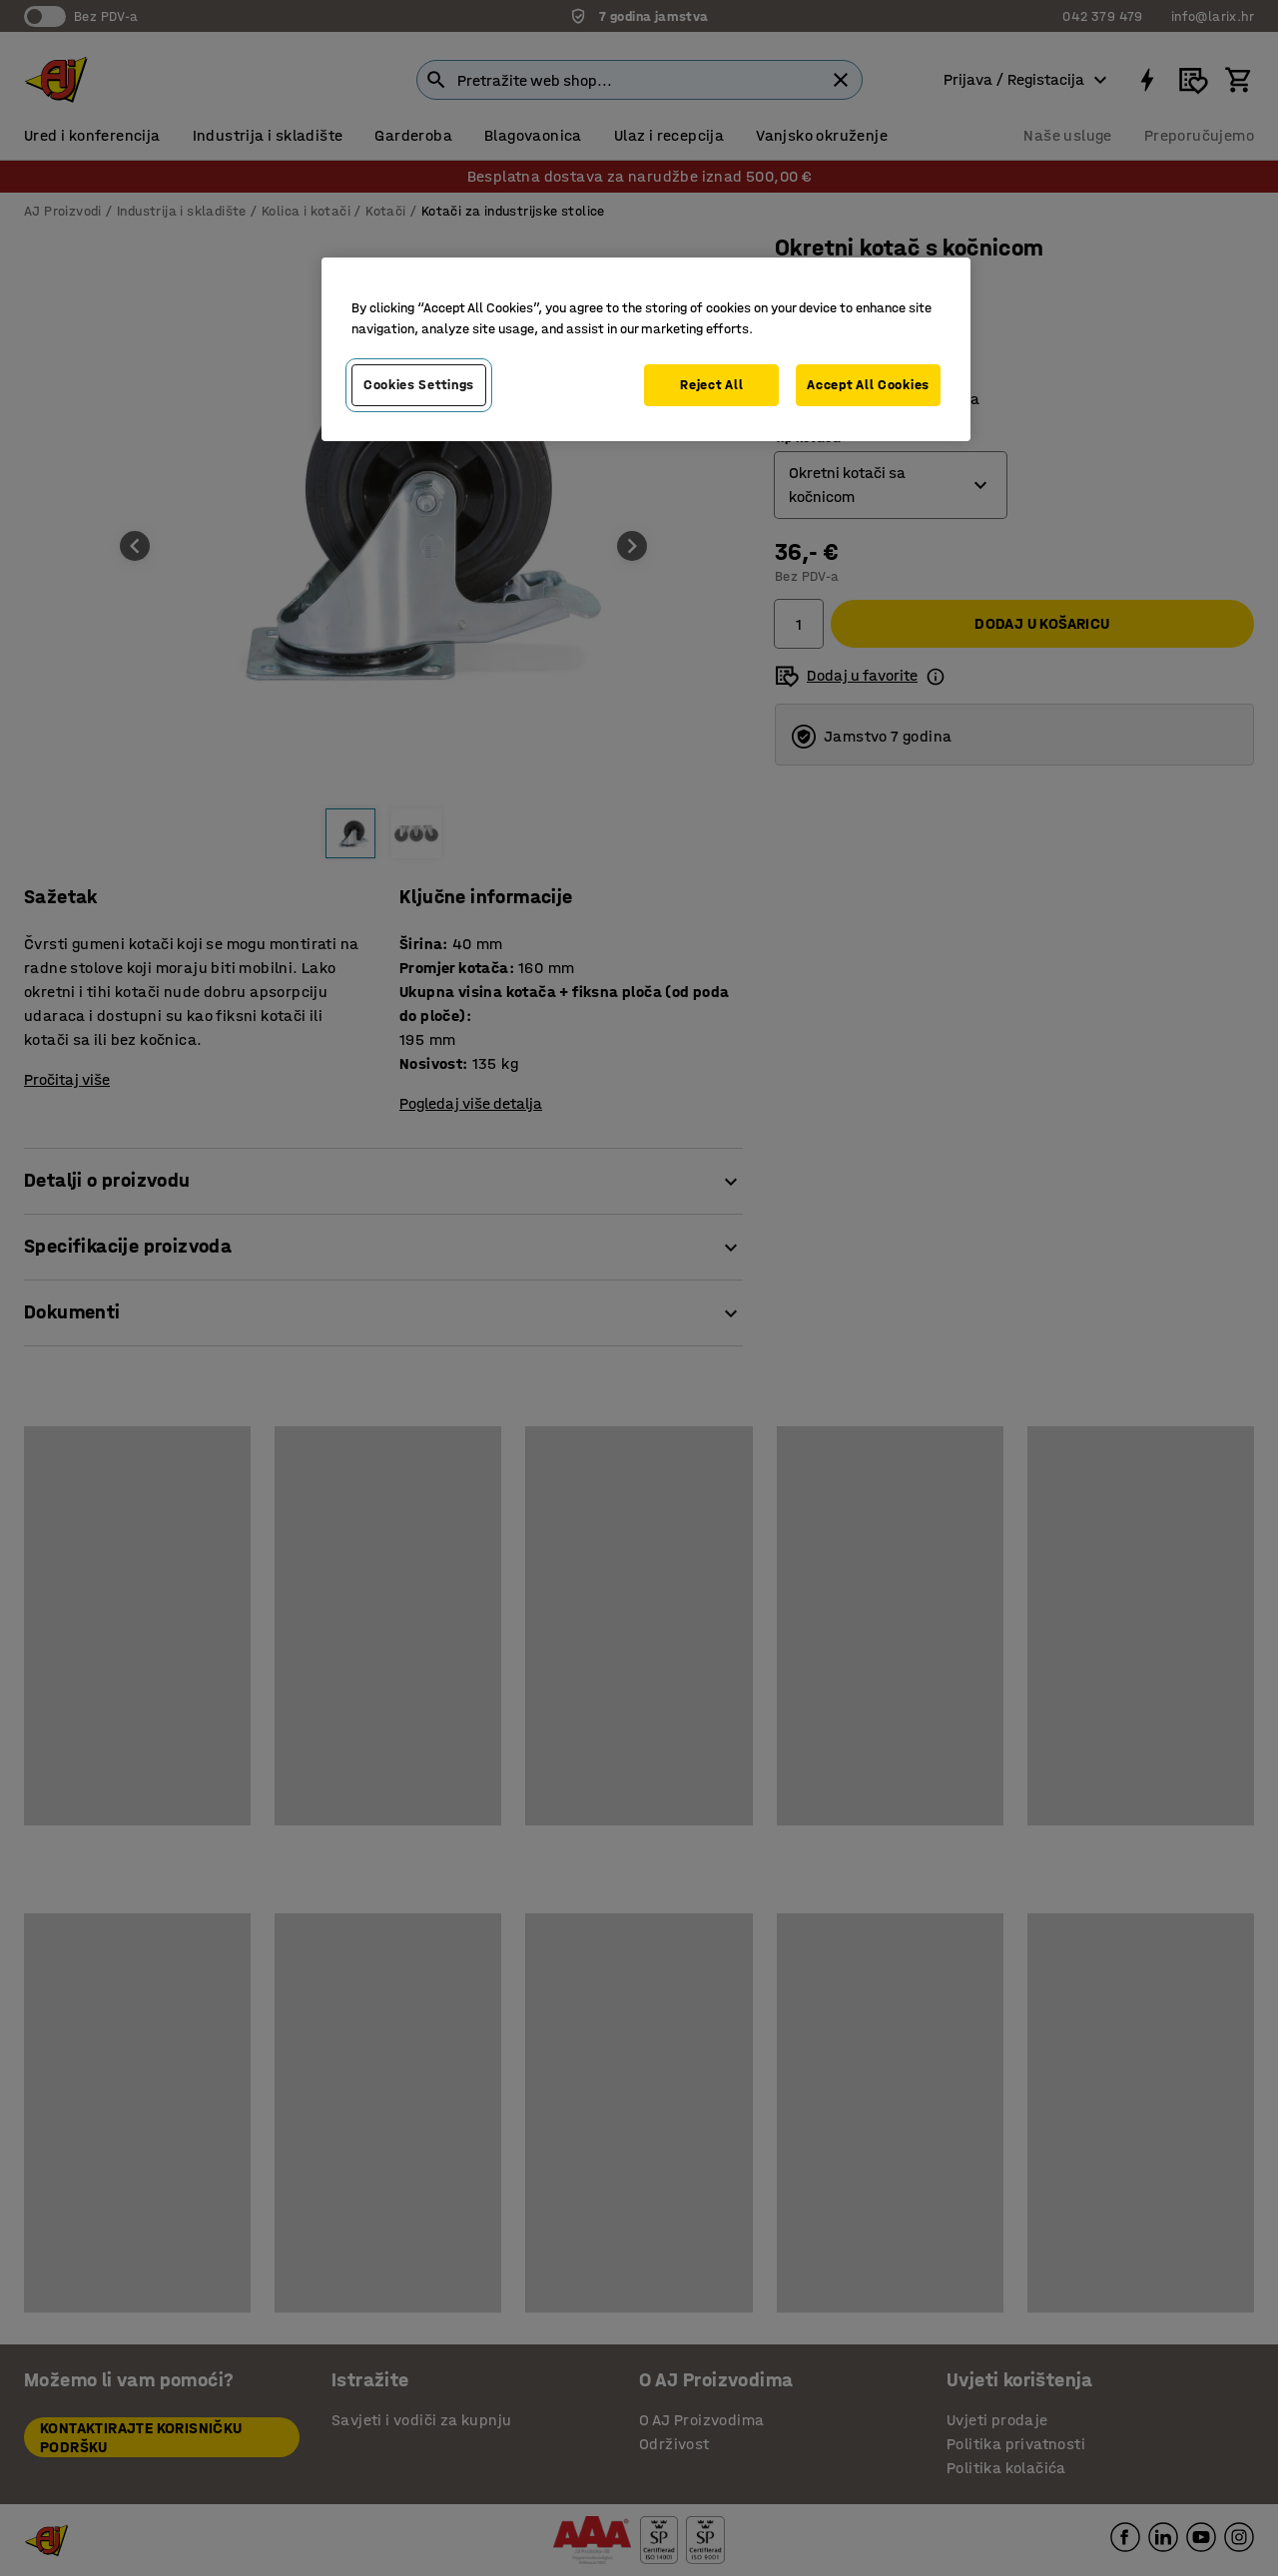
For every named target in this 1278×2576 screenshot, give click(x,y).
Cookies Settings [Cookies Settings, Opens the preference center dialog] (418, 384)
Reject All (711, 384)
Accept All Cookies (868, 384)
